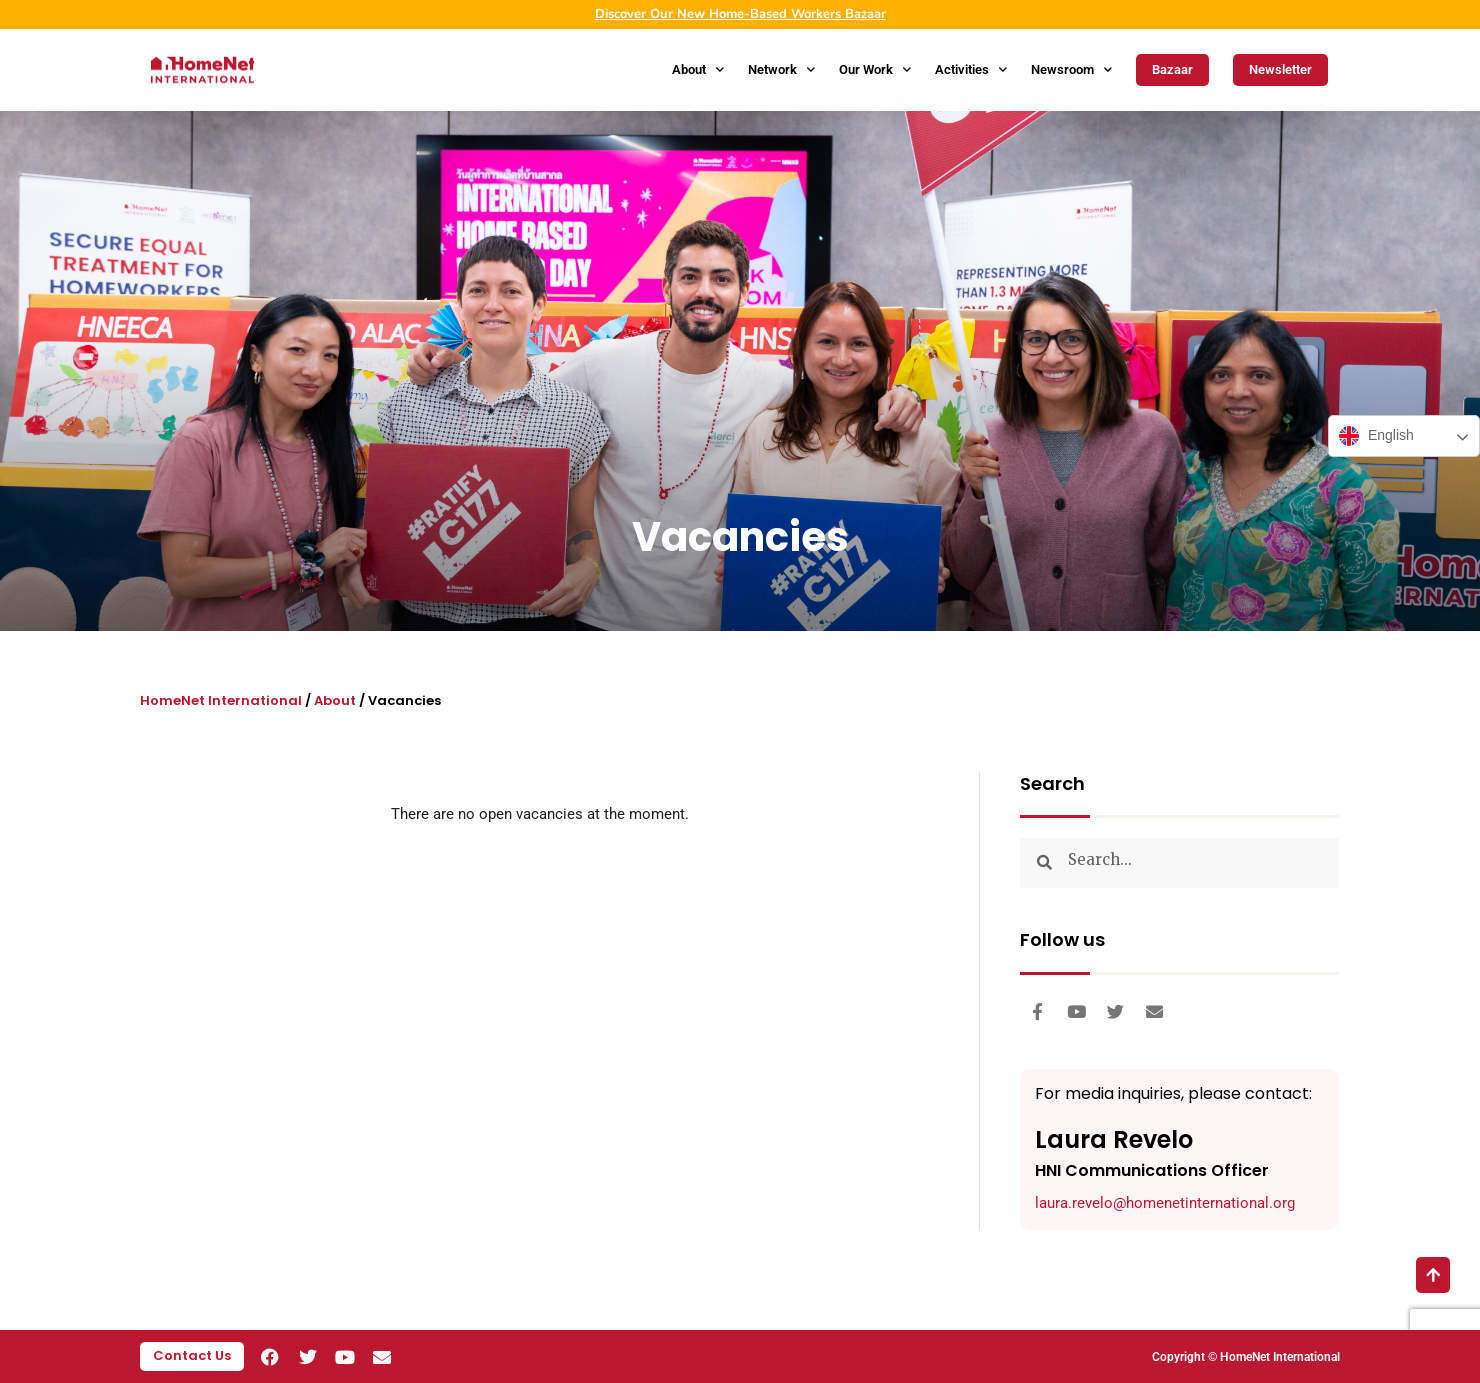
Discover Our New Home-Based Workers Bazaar (740, 14)
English (1376, 436)
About (698, 69)
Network (781, 69)
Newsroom (1071, 69)
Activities (971, 69)
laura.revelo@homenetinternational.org (1165, 1203)
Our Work (875, 69)
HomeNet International (221, 700)
